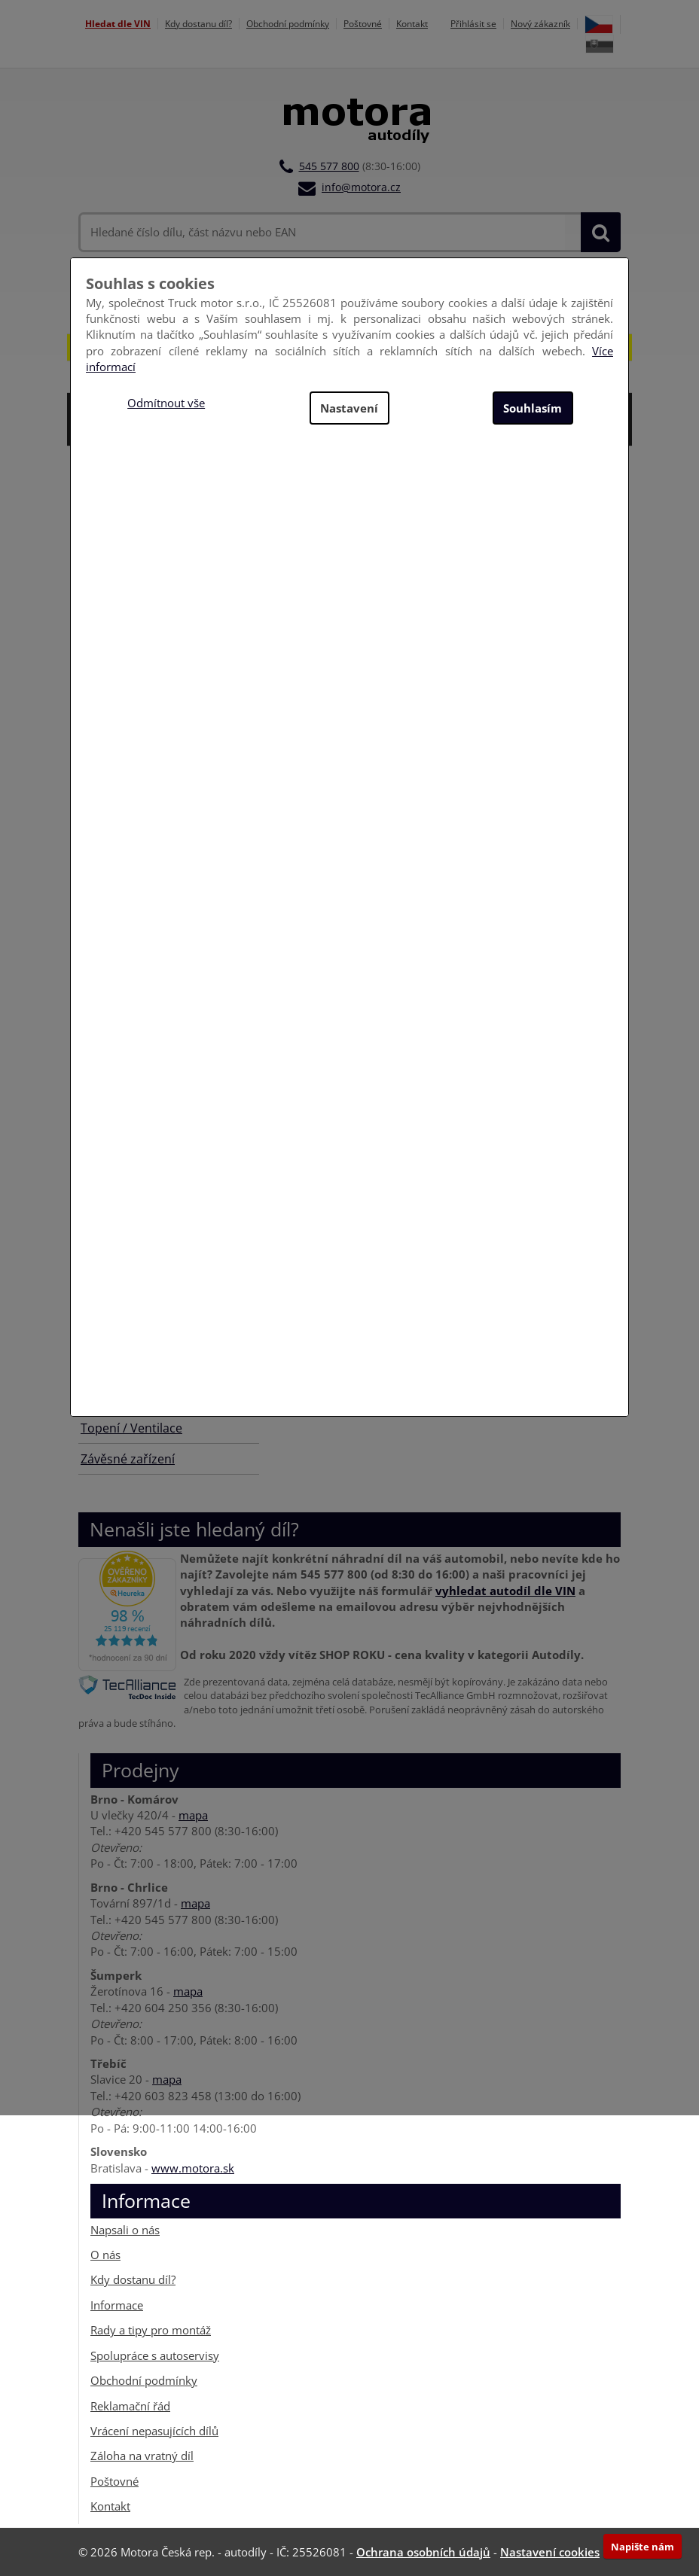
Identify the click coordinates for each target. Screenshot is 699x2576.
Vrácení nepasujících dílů (154, 2430)
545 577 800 (329, 166)
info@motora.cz (361, 187)
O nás (105, 2254)
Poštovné (362, 23)
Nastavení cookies (550, 2551)
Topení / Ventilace (131, 1428)
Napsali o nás (125, 2228)
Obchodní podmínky (287, 23)
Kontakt (412, 23)
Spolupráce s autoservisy (154, 2355)
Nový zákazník (540, 23)
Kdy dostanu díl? (198, 23)
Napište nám (642, 2546)
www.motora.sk (192, 2167)
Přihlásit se (473, 23)
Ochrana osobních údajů (423, 2551)
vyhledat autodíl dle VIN (505, 1589)
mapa (193, 1814)
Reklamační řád (130, 2405)
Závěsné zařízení (128, 1459)
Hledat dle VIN (118, 23)
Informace (116, 2305)
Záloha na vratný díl (142, 2455)
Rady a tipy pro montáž (150, 2329)
